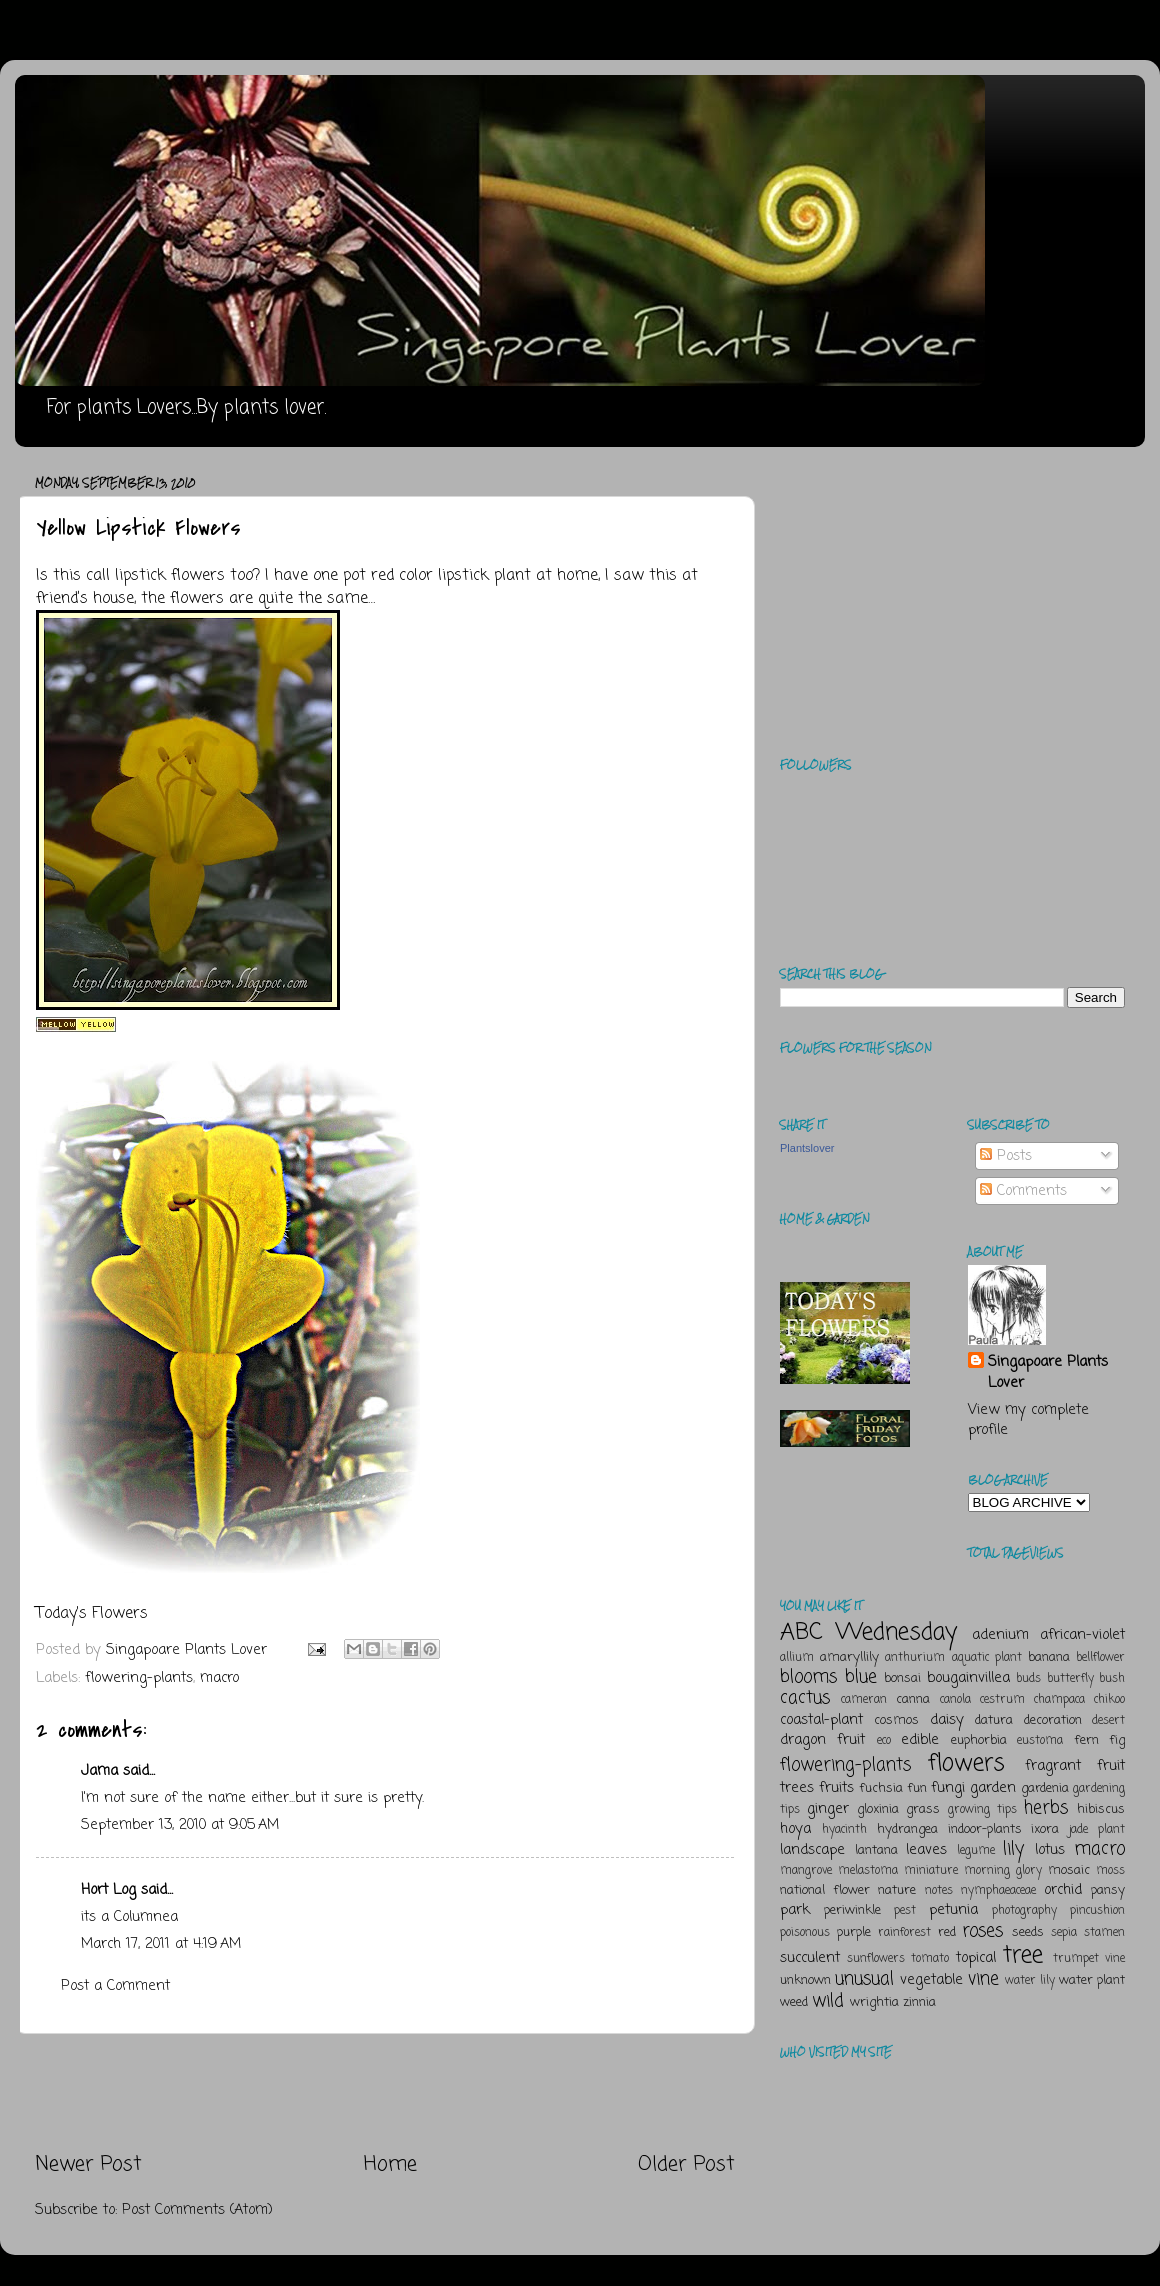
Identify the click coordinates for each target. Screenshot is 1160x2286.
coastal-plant (821, 1720)
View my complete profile (1028, 1420)
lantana (876, 1850)
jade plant (1097, 1830)
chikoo (1109, 1700)
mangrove (806, 1871)
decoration (1053, 1720)
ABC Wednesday (868, 1632)
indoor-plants (985, 1829)
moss (1110, 1871)
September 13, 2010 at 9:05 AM (180, 1825)
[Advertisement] (385, 2093)
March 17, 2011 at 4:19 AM (161, 1944)
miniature (931, 1871)
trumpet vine (1089, 1959)
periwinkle (852, 1910)
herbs (1046, 1808)
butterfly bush (1086, 1679)
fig (1117, 1740)
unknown (805, 1980)
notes (939, 1891)
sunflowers (876, 1959)
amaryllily (849, 1657)
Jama (99, 1771)
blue (861, 1677)
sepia (1064, 1933)
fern (1086, 1740)
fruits (836, 1788)
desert (1108, 1721)
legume (976, 1851)
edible (920, 1740)
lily (1013, 1849)
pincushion (1097, 1911)
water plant (1092, 1980)
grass (923, 1809)
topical (976, 1958)
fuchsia (881, 1788)
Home (390, 2164)
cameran (864, 1700)
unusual (864, 1979)
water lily (1030, 1981)
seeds (1028, 1932)
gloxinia (878, 1809)
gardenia (1045, 1788)
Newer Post (88, 2164)
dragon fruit (822, 1740)
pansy (1108, 1890)
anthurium (915, 1658)
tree (1023, 1955)
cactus (805, 1698)
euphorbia (979, 1740)
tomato (930, 1959)
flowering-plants (139, 1678)
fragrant (1053, 1766)
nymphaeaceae (998, 1891)
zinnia (919, 2002)
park (795, 1910)
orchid (1063, 1890)
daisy (947, 1720)
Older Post (686, 2164)
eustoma (1040, 1741)
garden (993, 1788)
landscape (812, 1850)
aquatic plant (987, 1658)
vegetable (931, 1980)
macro (219, 1678)
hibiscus (1101, 1809)
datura (994, 1720)
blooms (808, 1677)
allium (797, 1658)
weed (794, 2002)
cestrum (1002, 1700)
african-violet (1082, 1635)
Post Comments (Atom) (197, 2210)
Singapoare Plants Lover (1048, 1372)
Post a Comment (115, 1986)
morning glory (1003, 1871)
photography (1024, 1911)
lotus (1050, 1850)
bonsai (902, 1678)
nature (897, 1890)
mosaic (1069, 1870)
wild (828, 2001)
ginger (828, 1809)
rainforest (904, 1933)
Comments (1023, 1191)
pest (905, 1911)
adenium (1000, 1635)
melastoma (868, 1871)
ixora (1045, 1829)
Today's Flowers (92, 1614)
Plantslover (807, 1148)
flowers (966, 1763)
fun (917, 1788)
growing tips (982, 1810)
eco (884, 1741)
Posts (1006, 1156)
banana (1049, 1657)
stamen (1104, 1933)
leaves (926, 1850)
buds (1028, 1679)
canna (913, 1699)
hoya (795, 1829)
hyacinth (844, 1830)
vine (983, 1979)
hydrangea (907, 1829)
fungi (948, 1788)
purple (854, 1932)
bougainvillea (968, 1678)
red (947, 1932)
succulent (810, 1958)
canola (955, 1700)
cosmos (896, 1720)
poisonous (805, 1933)
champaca (1059, 1700)
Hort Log (108, 1890)
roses (982, 1931)
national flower (825, 1890)
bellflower (1100, 1658)
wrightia (874, 2002)
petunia (953, 1910)
